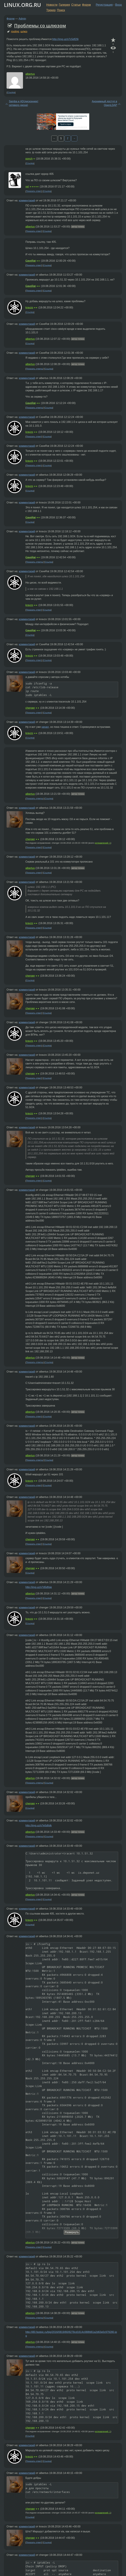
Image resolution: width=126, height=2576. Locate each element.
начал (45, 726)
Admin (22, 18)
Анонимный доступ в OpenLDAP (104, 103)
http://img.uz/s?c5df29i (65, 39)
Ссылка (11, 92)
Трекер (51, 10)
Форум (86, 4)
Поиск (61, 10)
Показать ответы (34, 369)
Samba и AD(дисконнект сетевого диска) (23, 103)
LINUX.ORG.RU (22, 4)
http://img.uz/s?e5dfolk (38, 1825)
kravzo (29, 307)
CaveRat (30, 260)
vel (27, 186)
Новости (51, 4)
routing (15, 31)
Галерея (64, 4)
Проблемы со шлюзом (40, 25)
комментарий (27, 200)
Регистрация (104, 4)
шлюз (24, 31)
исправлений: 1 (103, 843)
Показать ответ (34, 191)
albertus (30, 74)
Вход (118, 4)
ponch (29, 158)
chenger (30, 707)
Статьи (76, 4)
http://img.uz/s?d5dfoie (38, 1587)
